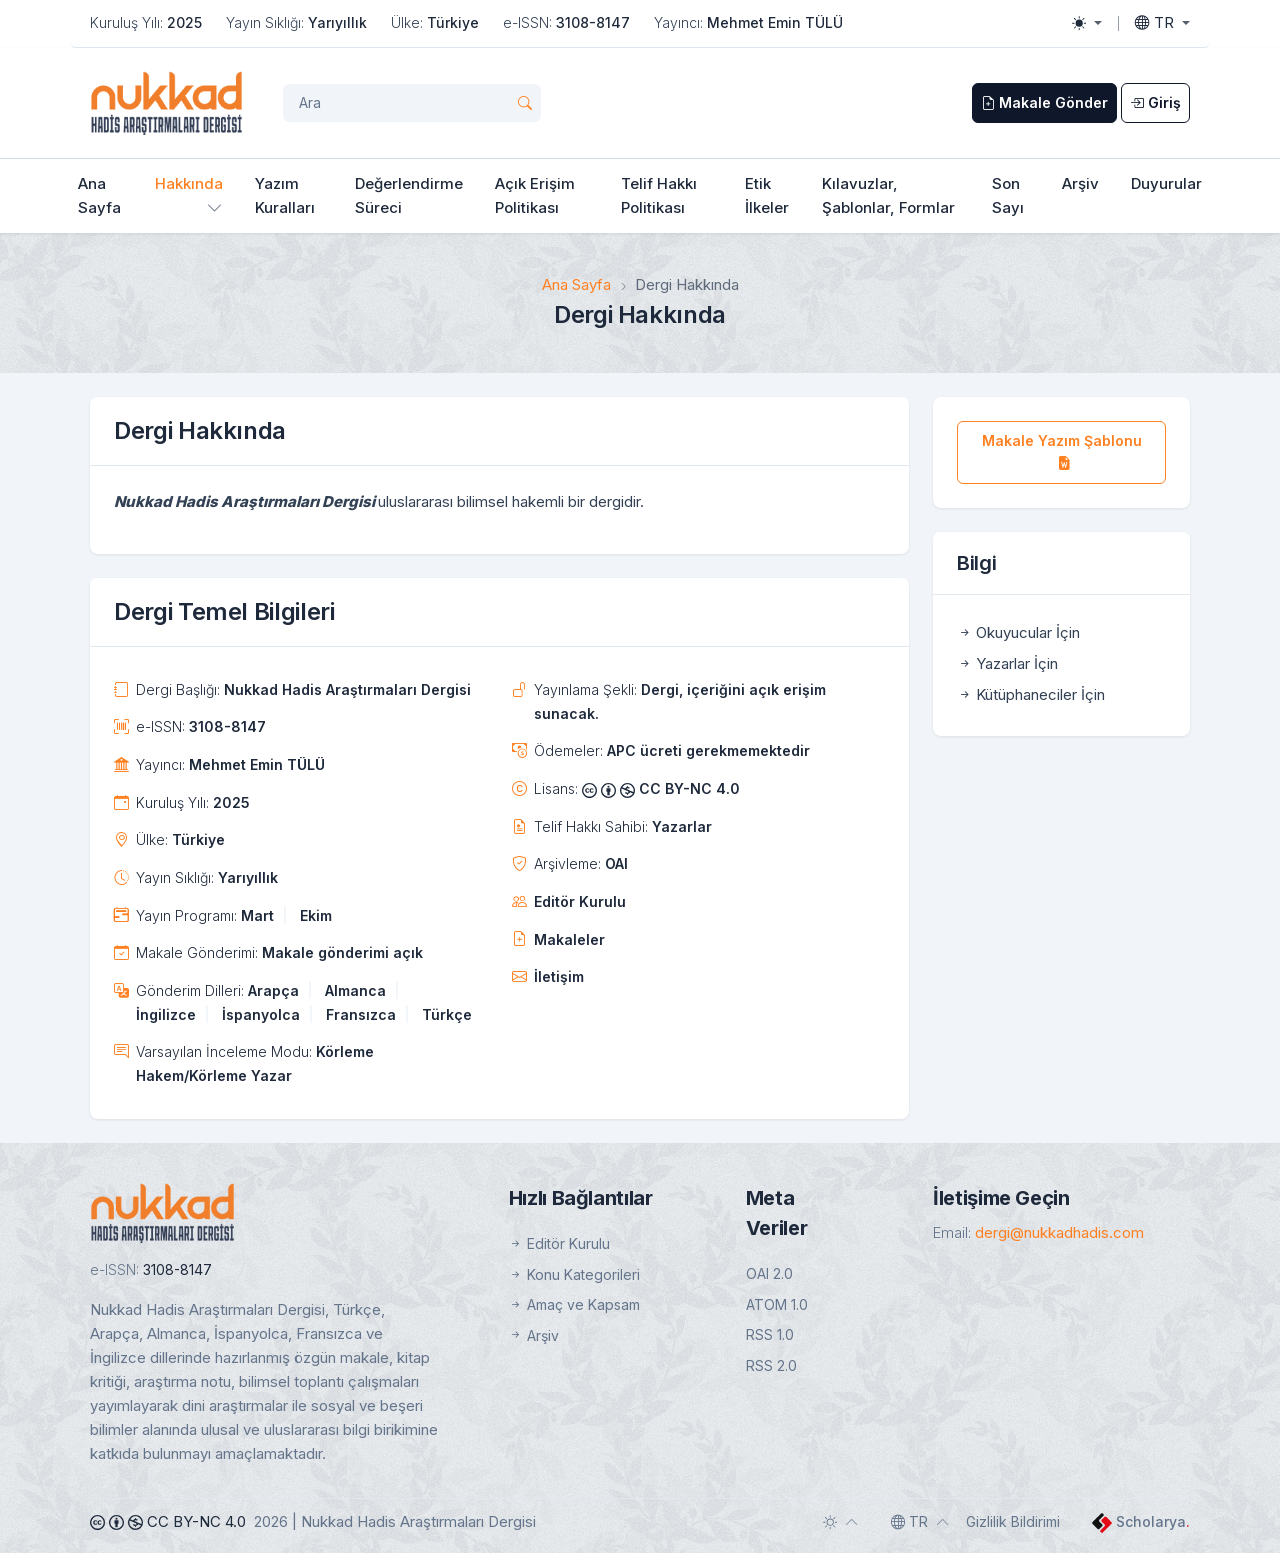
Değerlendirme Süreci (409, 195)
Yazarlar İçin (1007, 663)
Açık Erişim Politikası (535, 195)
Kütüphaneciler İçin (1031, 694)
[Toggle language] (1162, 23)
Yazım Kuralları (285, 195)
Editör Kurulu (580, 901)
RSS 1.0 (770, 1334)
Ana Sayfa (99, 195)
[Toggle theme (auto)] (841, 1522)
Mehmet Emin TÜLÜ (775, 22)
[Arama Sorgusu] (412, 103)
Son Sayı (1008, 195)
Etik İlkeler (767, 195)
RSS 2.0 (771, 1365)
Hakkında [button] (189, 183)
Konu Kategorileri (574, 1274)
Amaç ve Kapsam (574, 1304)
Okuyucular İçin (1018, 632)
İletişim (559, 976)
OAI (616, 863)
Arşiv (1080, 183)
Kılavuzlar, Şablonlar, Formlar (888, 195)
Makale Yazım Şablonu (1062, 451)
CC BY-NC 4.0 (661, 788)
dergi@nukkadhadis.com (1059, 1232)
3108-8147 (593, 22)
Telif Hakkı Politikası (659, 195)
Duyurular (1166, 183)
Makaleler (569, 939)
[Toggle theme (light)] (1087, 23)
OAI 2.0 (769, 1273)
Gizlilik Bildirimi (1013, 1521)
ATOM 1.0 (777, 1304)
